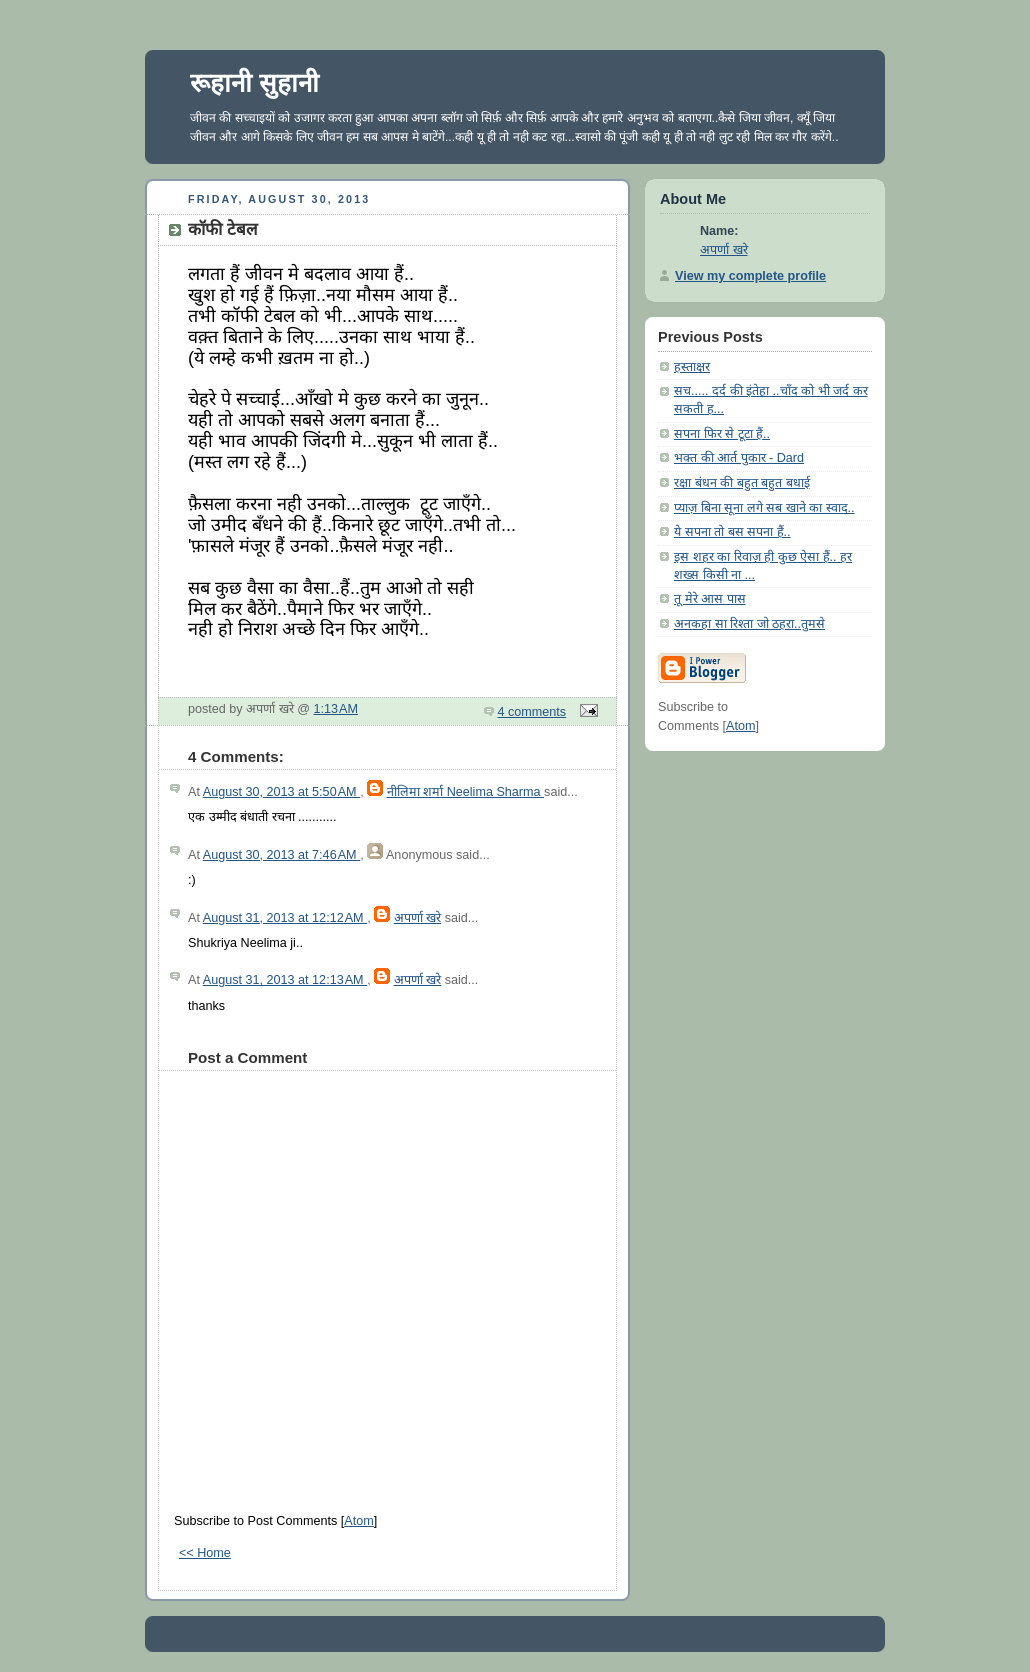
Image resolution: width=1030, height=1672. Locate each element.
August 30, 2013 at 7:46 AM (281, 855)
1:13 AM (336, 709)
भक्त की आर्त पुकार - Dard (739, 458)
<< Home (205, 1553)
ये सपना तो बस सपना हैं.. (732, 532)
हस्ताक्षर (692, 367)
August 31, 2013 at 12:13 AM (285, 980)
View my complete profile (750, 276)
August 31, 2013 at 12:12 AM (285, 918)
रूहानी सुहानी (254, 83)
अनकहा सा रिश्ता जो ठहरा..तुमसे (749, 624)
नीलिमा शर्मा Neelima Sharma (465, 792)
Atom (358, 1521)
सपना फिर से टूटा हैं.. (722, 434)
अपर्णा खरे (418, 918)
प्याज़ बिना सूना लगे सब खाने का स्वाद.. (764, 508)
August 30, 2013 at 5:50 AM (281, 792)
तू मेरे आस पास (710, 599)
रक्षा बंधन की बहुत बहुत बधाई (742, 483)
